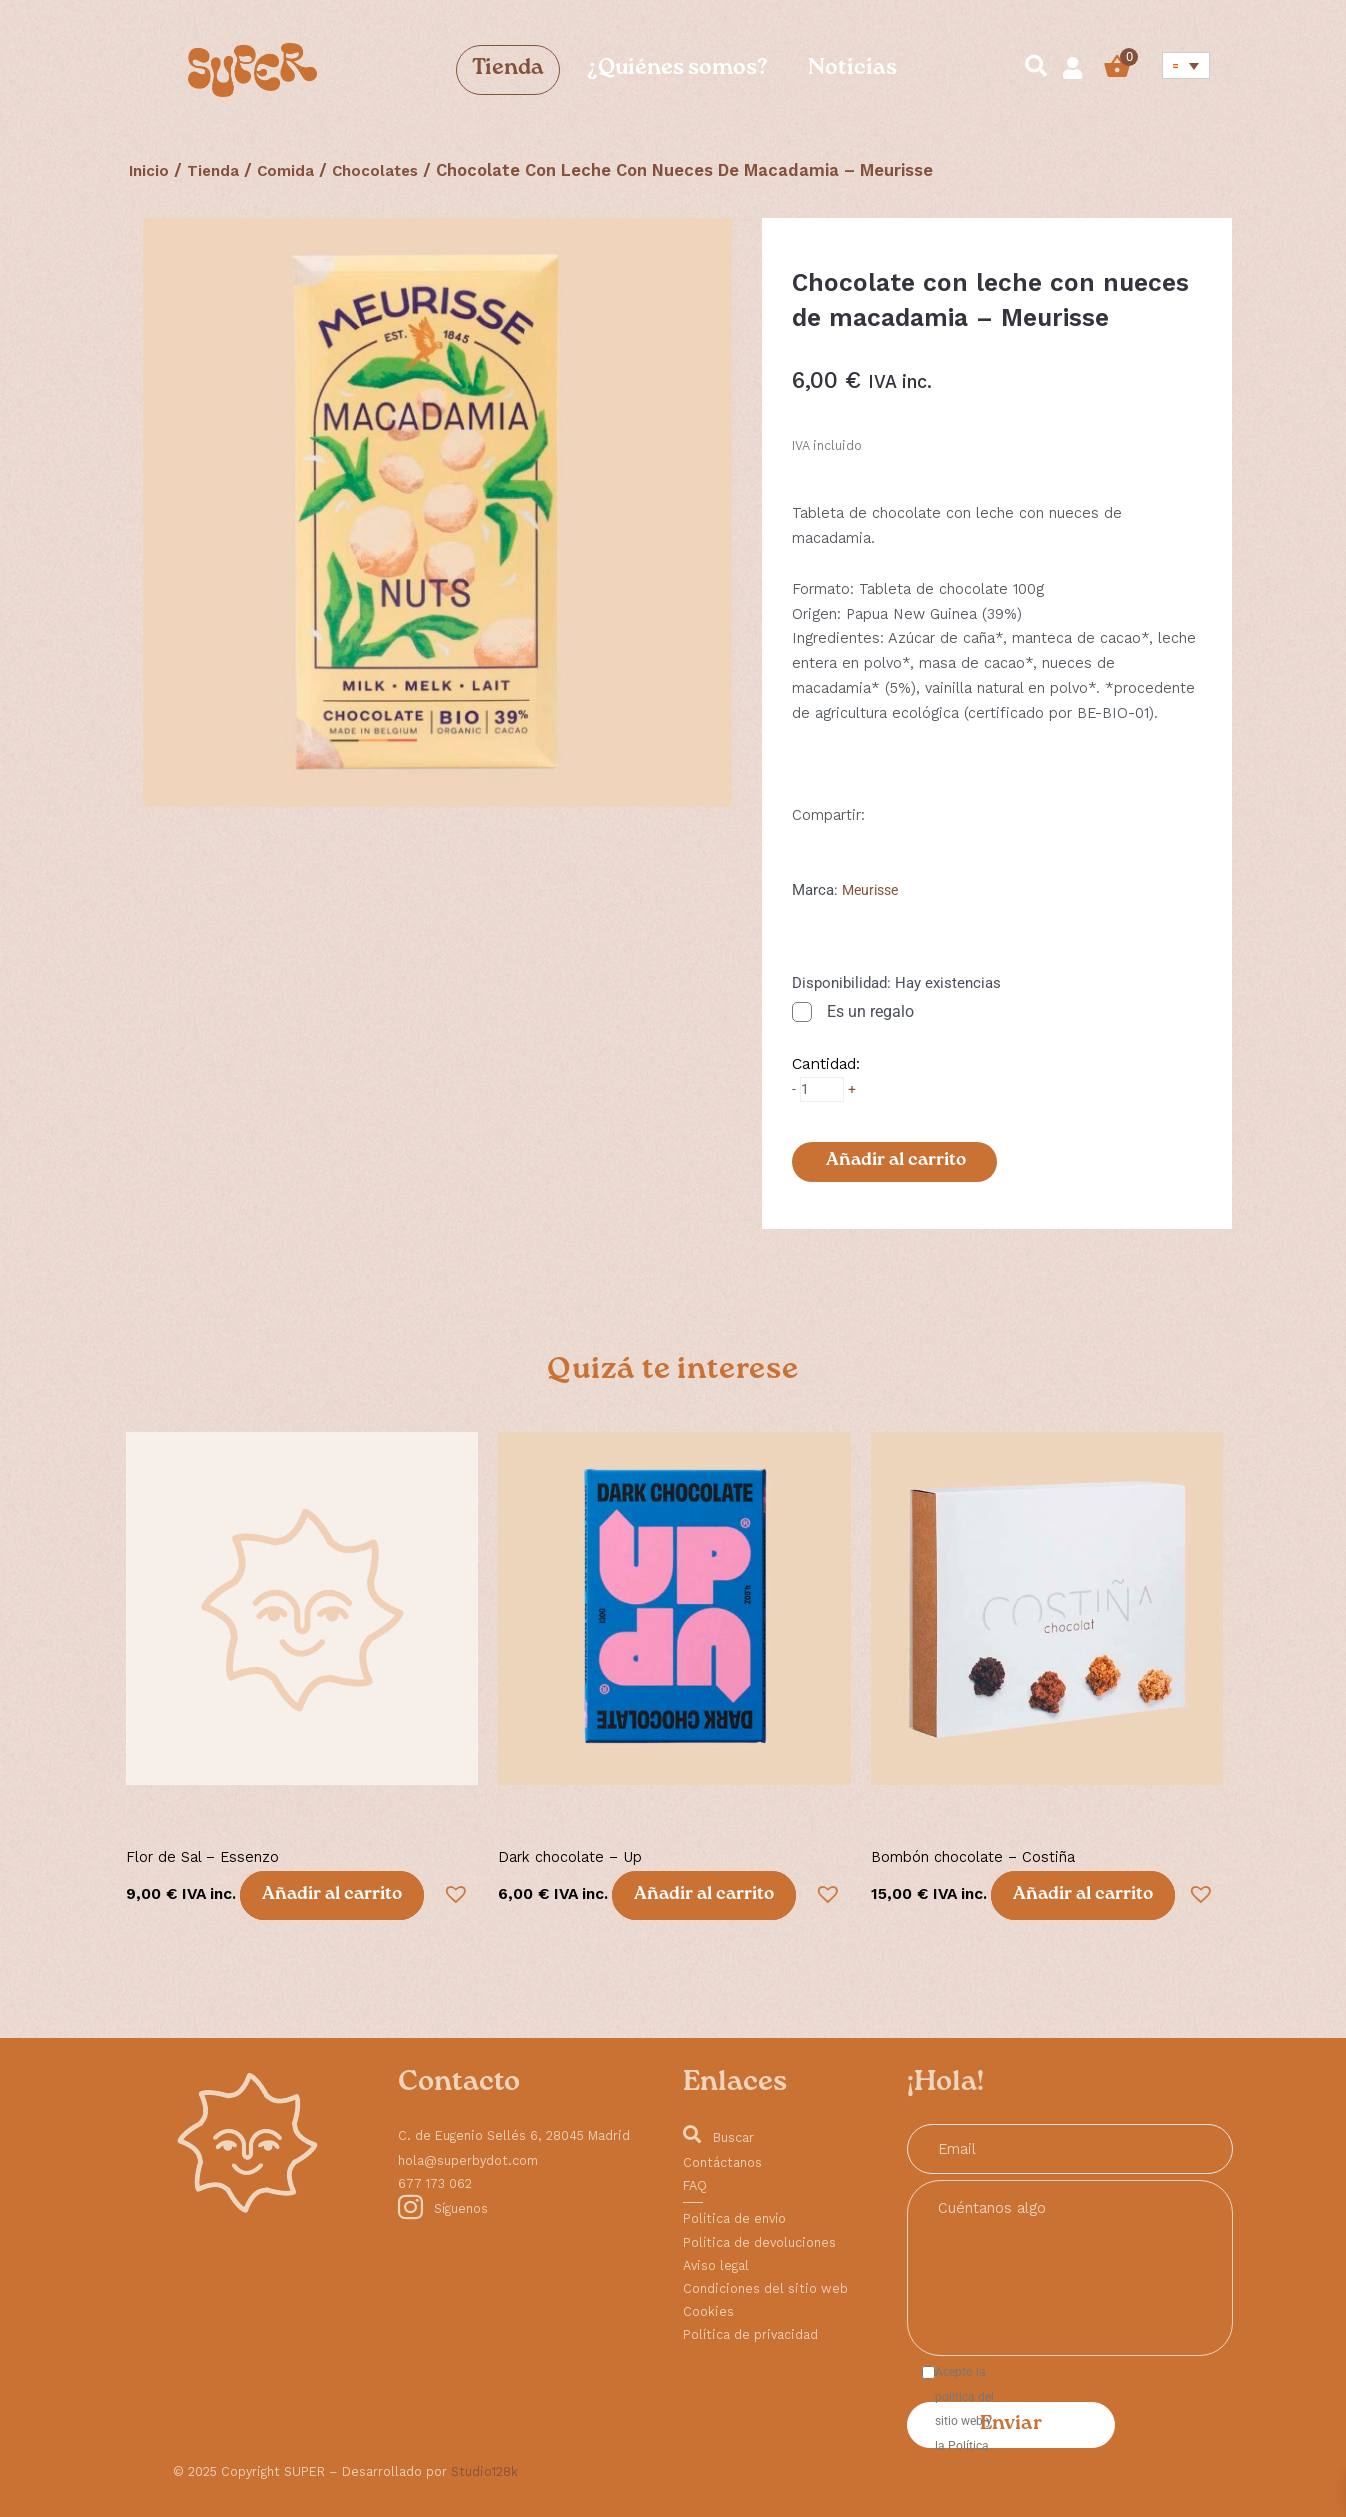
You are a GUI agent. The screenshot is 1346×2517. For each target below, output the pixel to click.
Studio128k (484, 2471)
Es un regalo (870, 1011)
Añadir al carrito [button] (332, 1896)
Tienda (508, 69)
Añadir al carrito (895, 1160)
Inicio (150, 170)
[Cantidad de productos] (823, 1089)
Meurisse (873, 890)
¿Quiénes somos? (676, 69)
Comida (296, 170)
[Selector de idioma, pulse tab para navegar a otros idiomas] (1186, 65)
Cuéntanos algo (1070, 2268)
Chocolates (391, 170)
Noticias (852, 69)
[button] (452, 1890)
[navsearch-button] (1027, 69)
